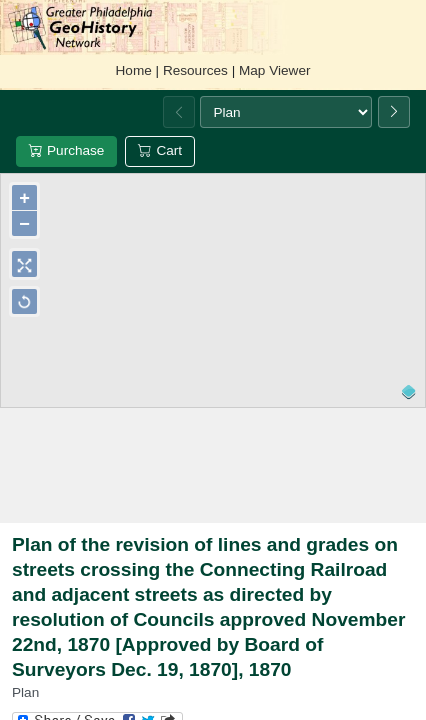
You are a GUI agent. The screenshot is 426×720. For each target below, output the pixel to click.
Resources (195, 70)
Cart (160, 150)
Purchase (66, 150)
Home (134, 70)
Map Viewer (275, 70)
